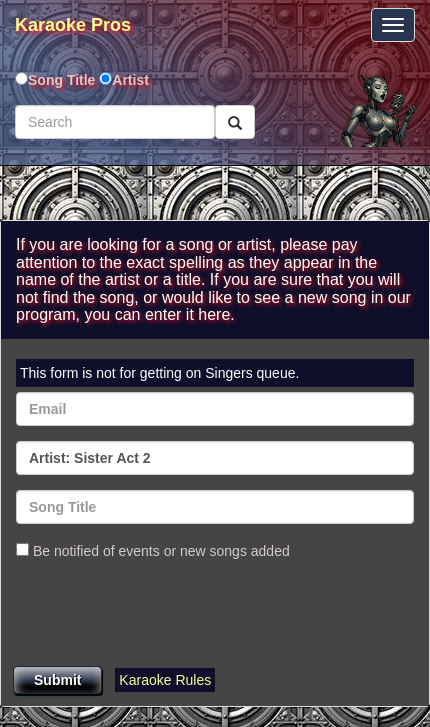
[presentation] (168, 615)
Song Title (63, 80)
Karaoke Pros (73, 25)
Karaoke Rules (165, 680)
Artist (130, 80)
